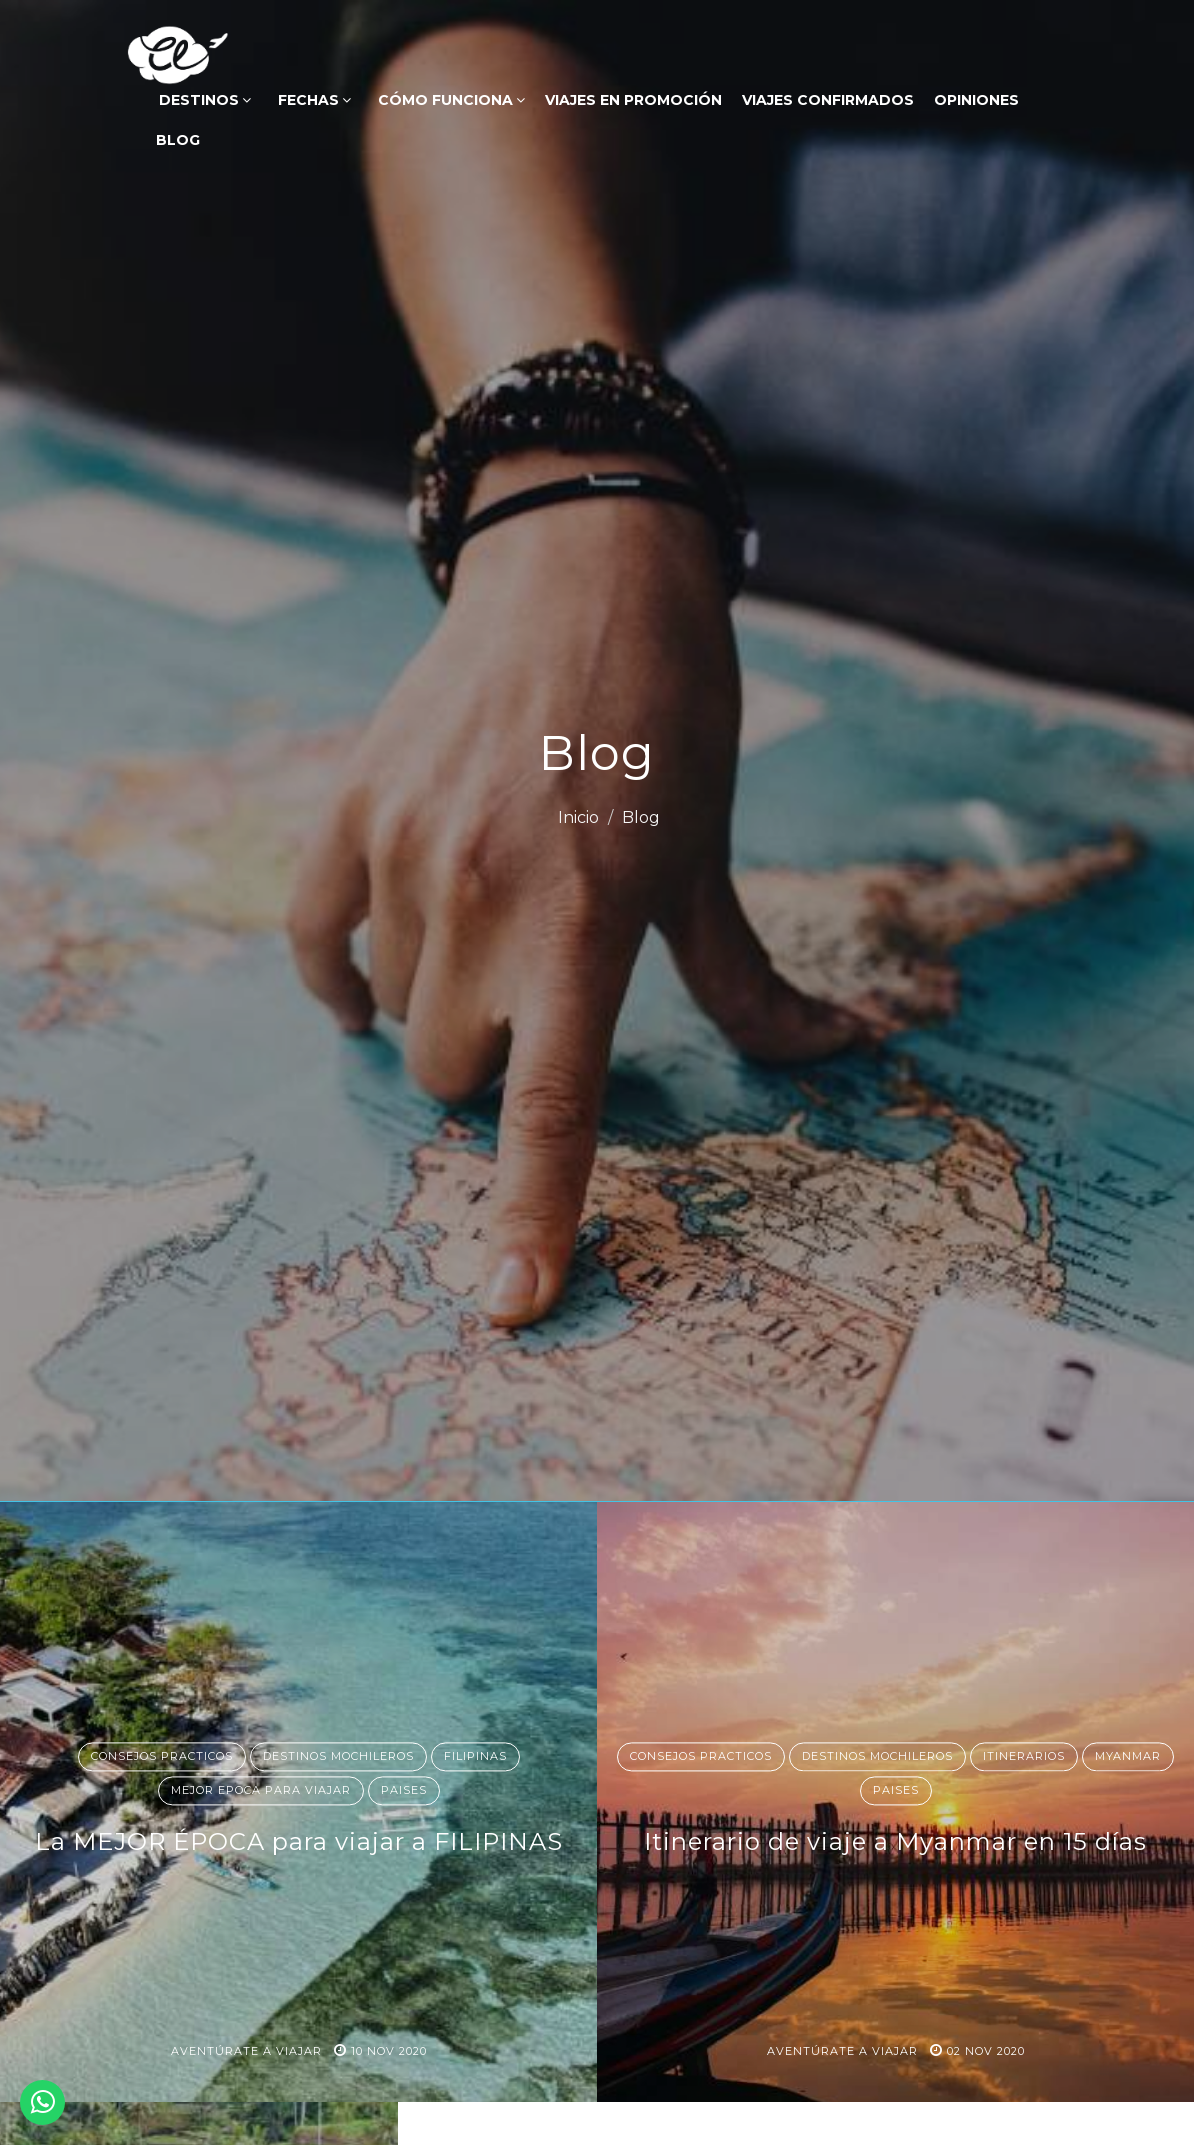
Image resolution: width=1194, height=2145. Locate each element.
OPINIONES (976, 100)
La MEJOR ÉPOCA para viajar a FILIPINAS (299, 1842)
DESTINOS (203, 100)
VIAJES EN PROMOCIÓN (633, 100)
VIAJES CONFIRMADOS (828, 100)
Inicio (578, 817)
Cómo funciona (449, 100)
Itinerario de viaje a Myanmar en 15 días (895, 1842)
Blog (176, 140)
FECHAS (312, 100)
